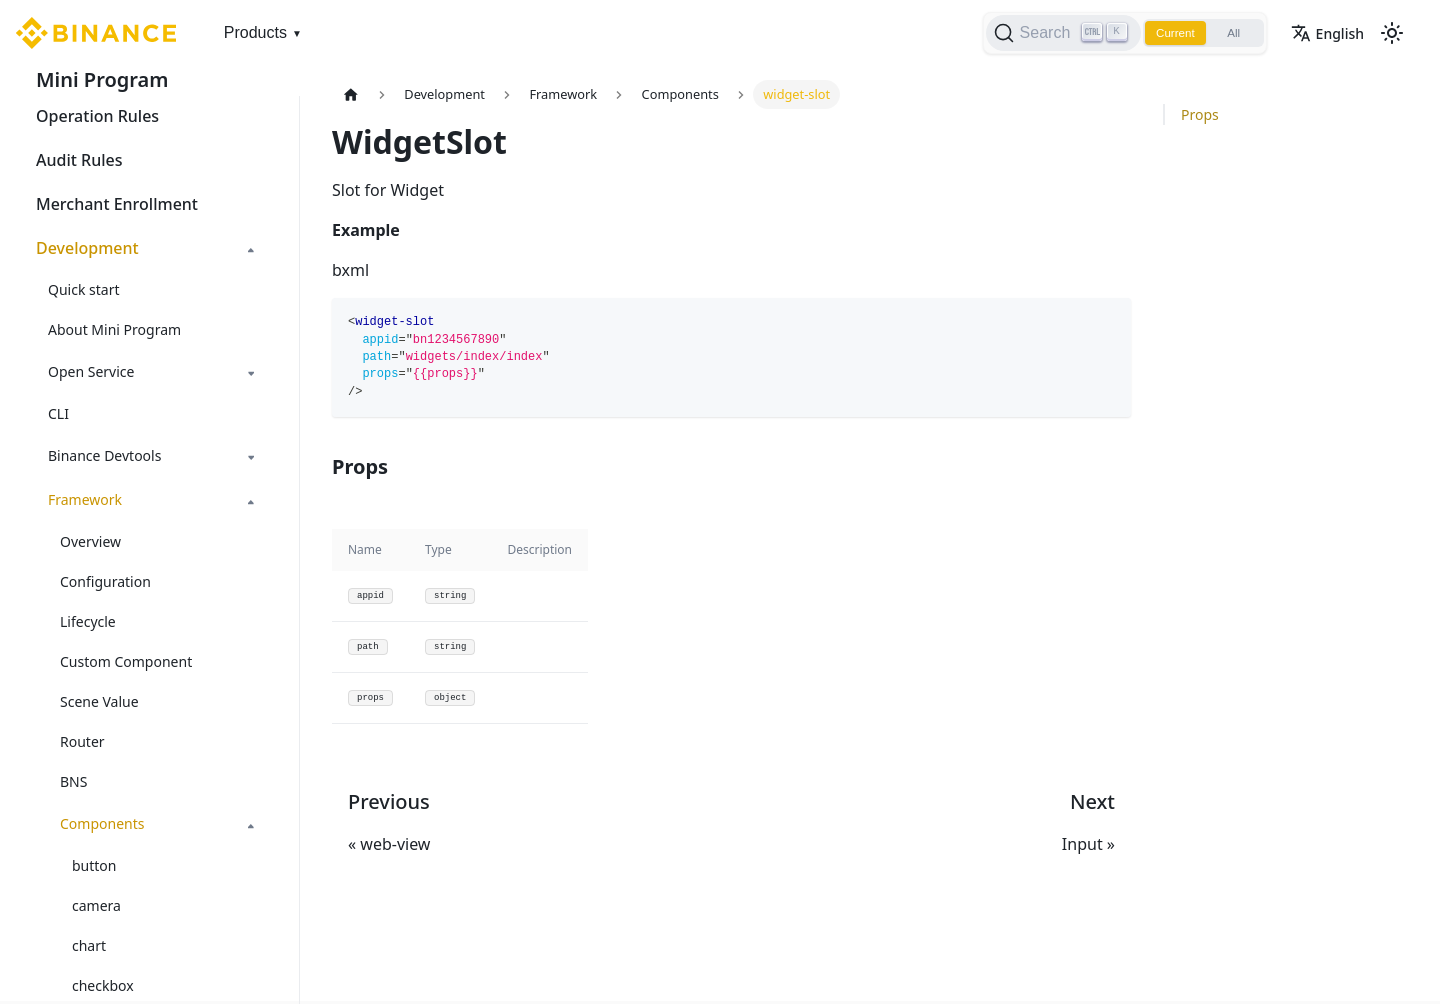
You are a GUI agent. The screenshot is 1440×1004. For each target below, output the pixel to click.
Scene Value (99, 701)
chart (89, 945)
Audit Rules (79, 160)
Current (1170, 33)
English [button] (1327, 33)
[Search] (1055, 33)
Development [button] (87, 248)
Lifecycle (88, 621)
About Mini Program (114, 329)
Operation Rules (97, 116)
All (1231, 33)
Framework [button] (85, 499)
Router (82, 741)
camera (96, 905)
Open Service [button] (91, 371)
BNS (73, 781)
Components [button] (102, 823)
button (94, 865)
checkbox (103, 985)
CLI (58, 413)
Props (1200, 114)
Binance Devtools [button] (104, 455)
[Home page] (351, 94)
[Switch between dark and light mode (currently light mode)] (1392, 33)
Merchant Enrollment (117, 204)
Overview (90, 541)
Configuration (105, 581)
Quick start (83, 289)
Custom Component (126, 661)
